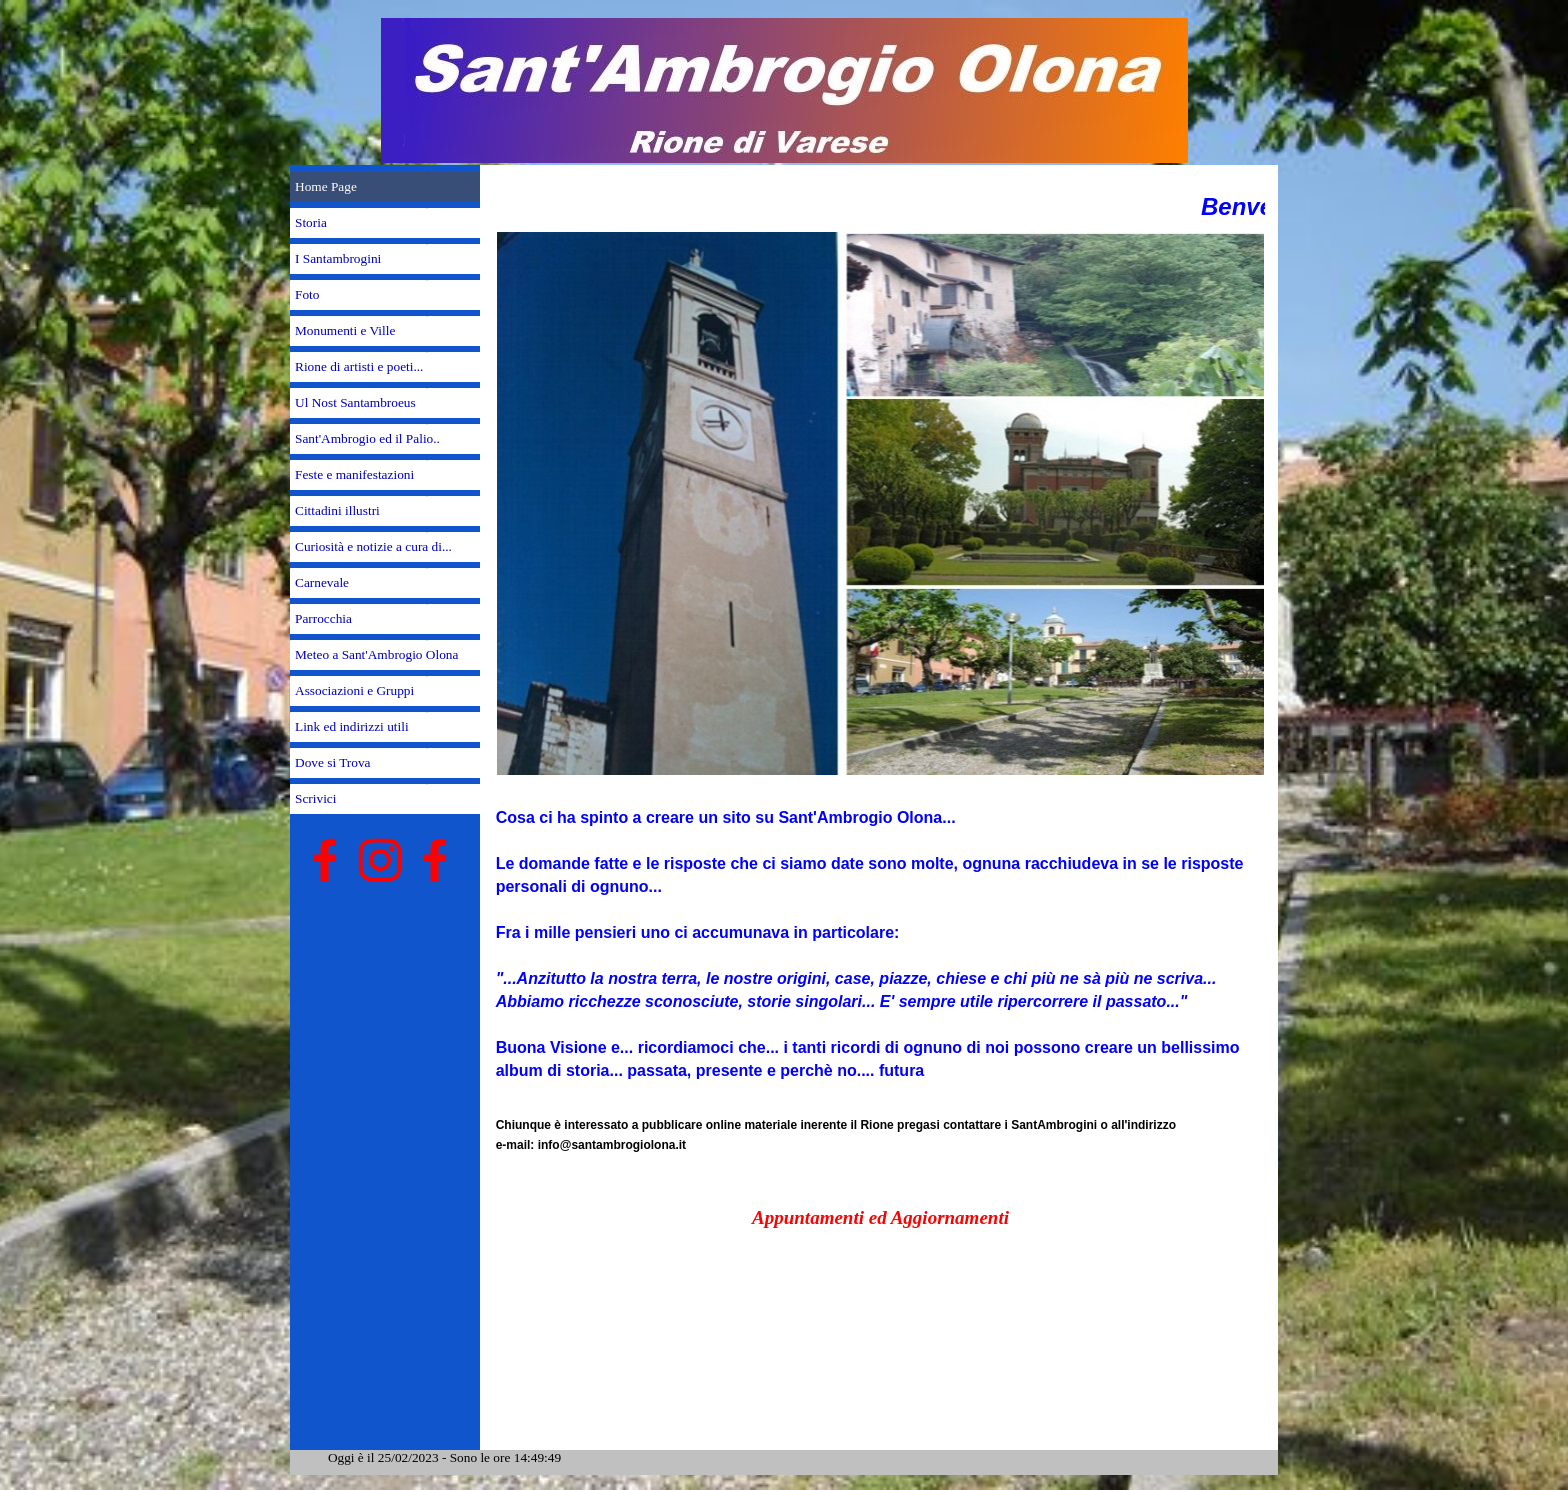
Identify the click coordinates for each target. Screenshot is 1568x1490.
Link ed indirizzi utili (352, 726)
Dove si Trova (333, 762)
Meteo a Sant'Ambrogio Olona (376, 654)
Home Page (326, 186)
